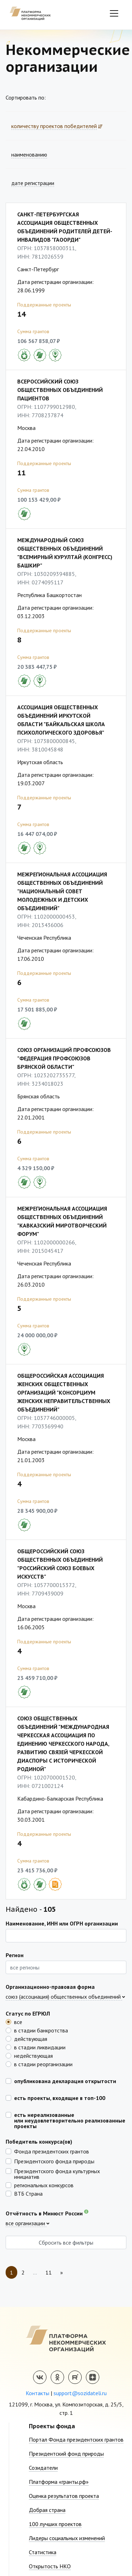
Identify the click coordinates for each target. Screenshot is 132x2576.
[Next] (61, 2272)
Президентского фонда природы (54, 2161)
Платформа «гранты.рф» (59, 2481)
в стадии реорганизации (43, 2064)
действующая (30, 2038)
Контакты (37, 2393)
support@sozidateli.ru (80, 2393)
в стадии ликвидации (39, 2047)
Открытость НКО (50, 2566)
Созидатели (43, 2467)
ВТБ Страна (28, 2193)
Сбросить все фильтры (66, 2242)
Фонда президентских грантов (51, 2151)
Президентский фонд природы (66, 2453)
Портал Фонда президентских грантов (76, 2439)
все (18, 2021)
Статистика (42, 2552)
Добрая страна (47, 2509)
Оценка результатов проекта (64, 2495)
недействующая (33, 2055)
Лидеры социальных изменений (67, 2538)
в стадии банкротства (41, 2030)
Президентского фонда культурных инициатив (57, 2174)
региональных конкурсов (44, 2185)
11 (48, 2272)
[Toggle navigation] (114, 13)
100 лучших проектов (55, 2523)
